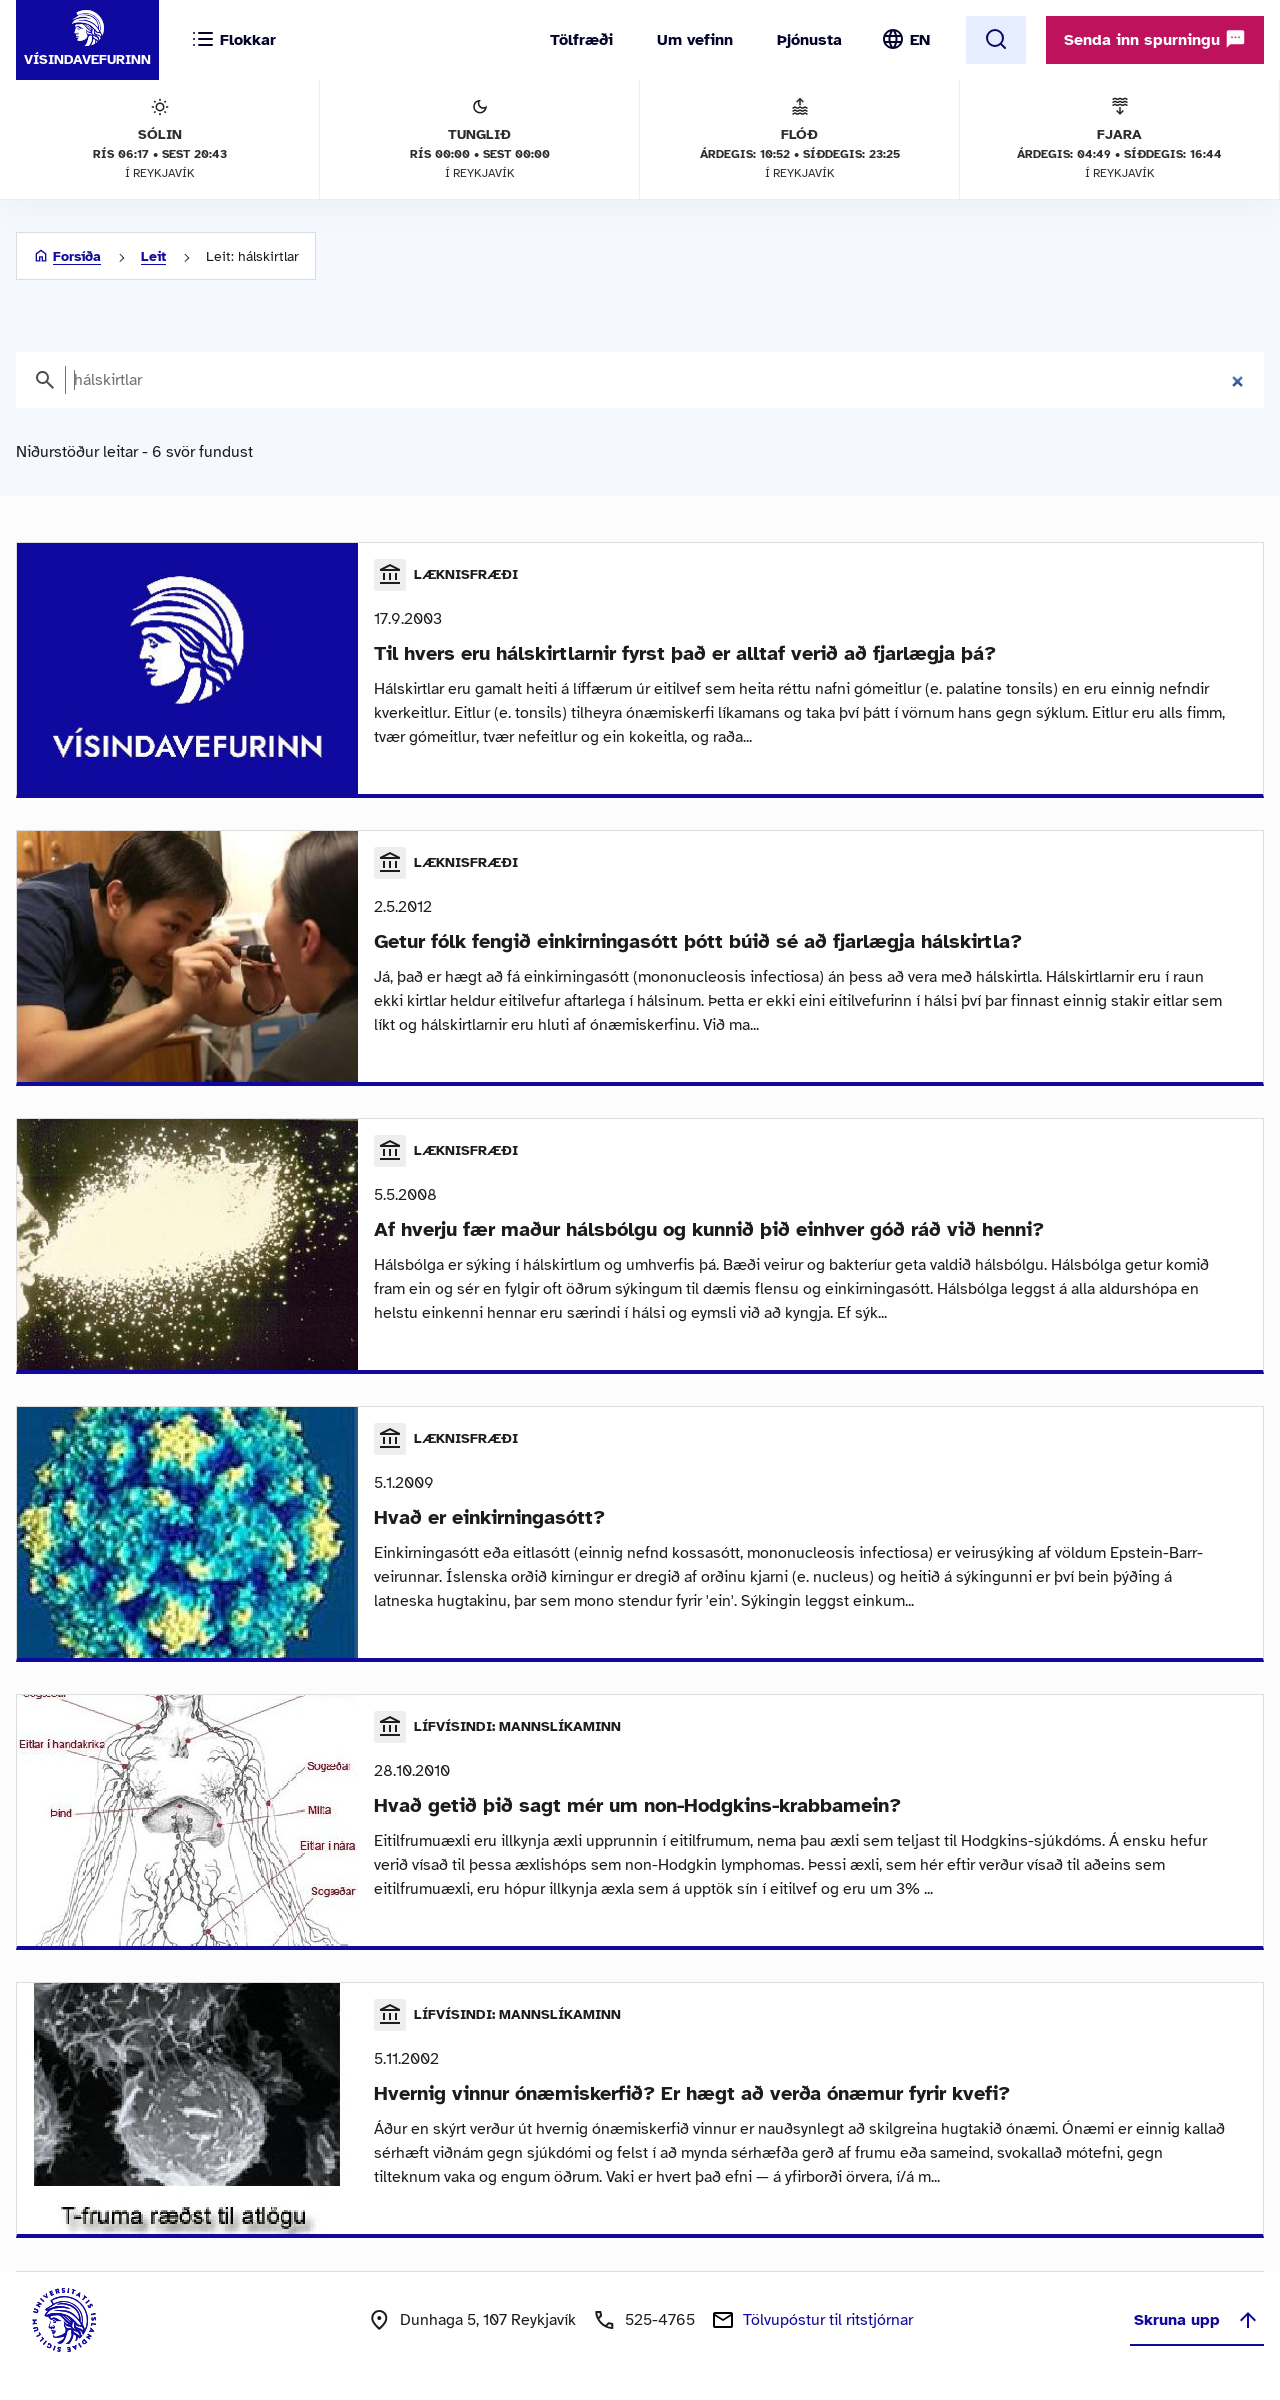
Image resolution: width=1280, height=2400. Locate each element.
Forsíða (77, 256)
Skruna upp (1197, 2320)
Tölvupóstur (828, 2320)
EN (920, 40)
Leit (153, 256)
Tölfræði (581, 40)
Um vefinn (695, 40)
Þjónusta (809, 40)
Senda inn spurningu (1155, 39)
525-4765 (660, 2320)
